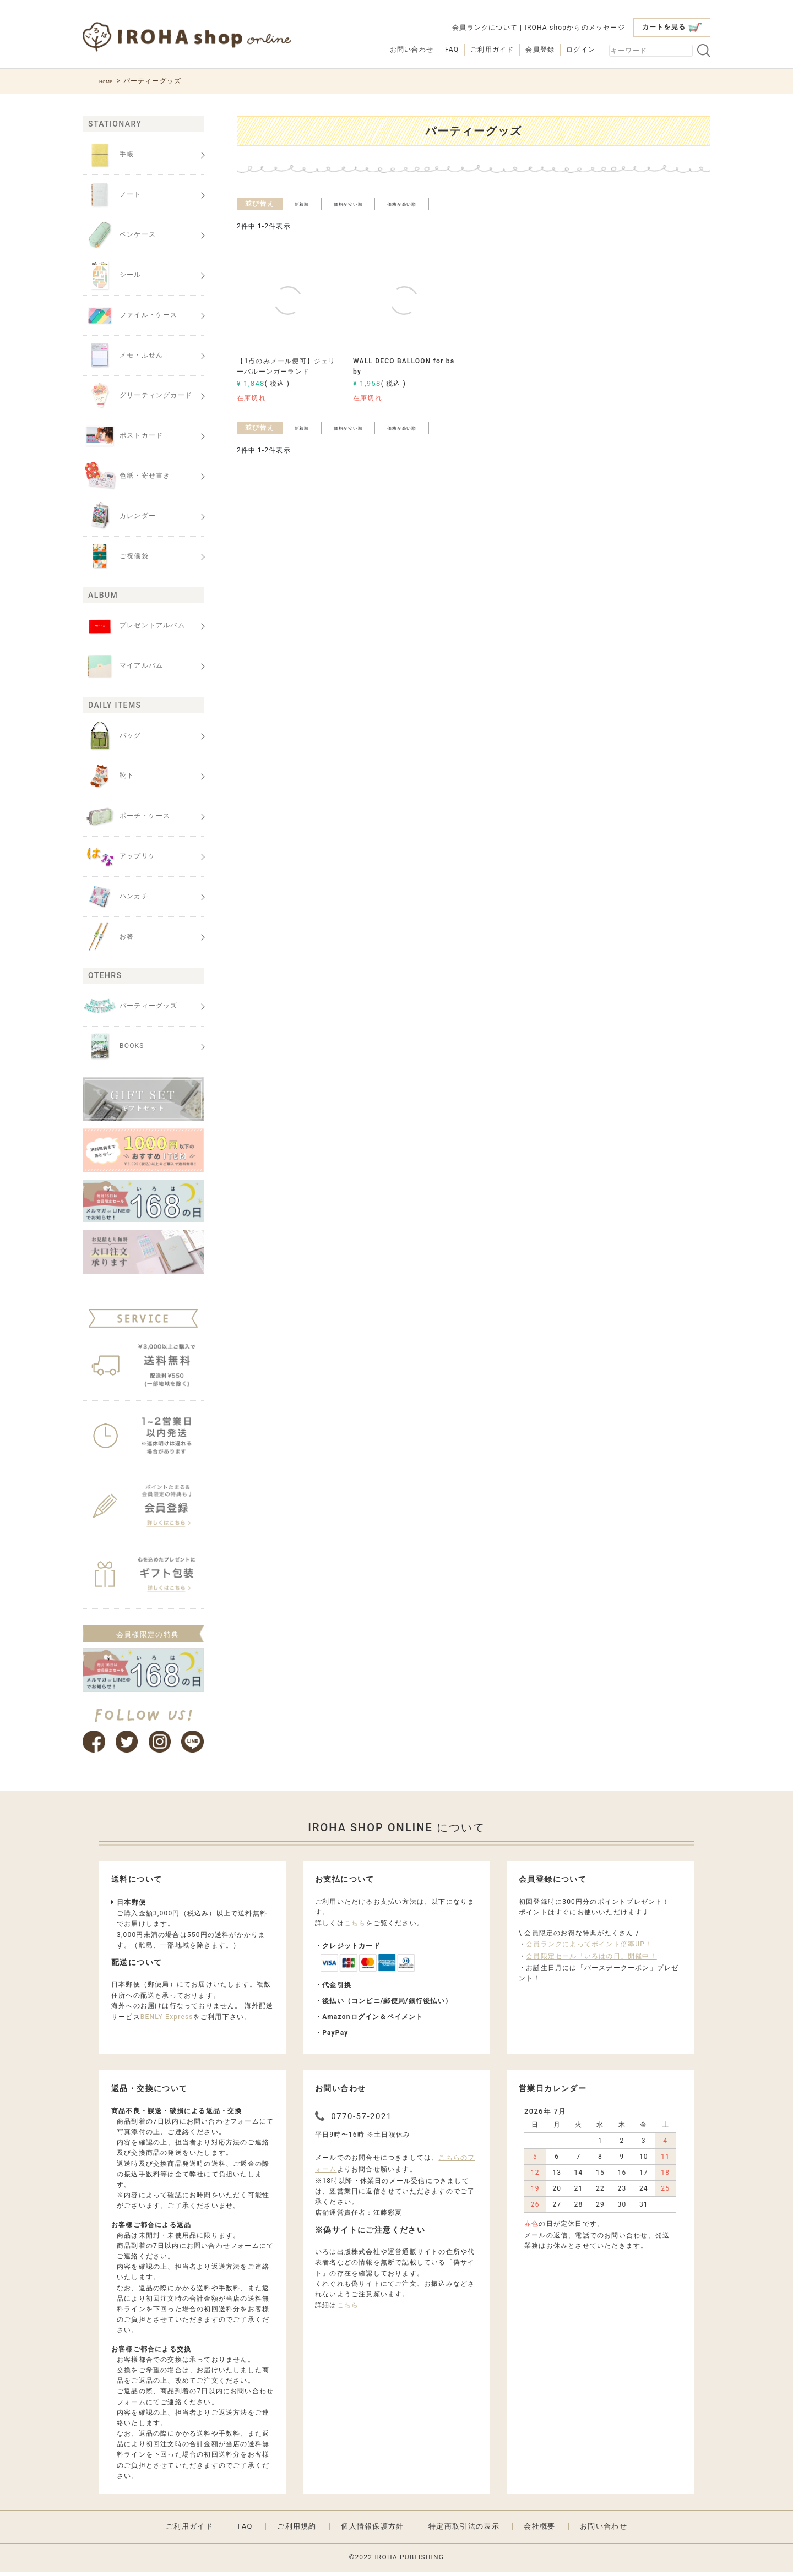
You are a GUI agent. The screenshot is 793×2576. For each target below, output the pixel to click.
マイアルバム (123, 666)
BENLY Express (166, 2020)
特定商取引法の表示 (463, 2530)
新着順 (306, 204)
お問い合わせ (411, 49)
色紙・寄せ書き (126, 476)
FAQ (452, 49)
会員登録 (540, 49)
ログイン (580, 49)
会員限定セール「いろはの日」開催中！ (591, 1960)
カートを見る (672, 27)
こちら (355, 1927)
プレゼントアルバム (134, 626)
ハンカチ (116, 897)
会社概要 (539, 2530)
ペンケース (119, 235)
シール (112, 275)
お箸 (108, 937)
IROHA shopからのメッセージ (574, 27)
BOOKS (113, 1046)
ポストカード (123, 436)
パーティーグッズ (130, 1006)
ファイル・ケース (130, 315)
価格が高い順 (434, 204)
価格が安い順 (364, 204)
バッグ (112, 736)
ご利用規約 (297, 2530)
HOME (110, 81)
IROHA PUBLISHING (409, 2561)
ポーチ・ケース (126, 816)
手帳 (108, 155)
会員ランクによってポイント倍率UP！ (589, 1948)
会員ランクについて (485, 27)
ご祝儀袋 (116, 556)
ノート (112, 195)
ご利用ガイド (492, 49)
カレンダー (119, 516)
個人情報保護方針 (372, 2530)
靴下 (108, 776)
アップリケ (119, 856)
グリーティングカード (137, 396)
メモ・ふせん (123, 356)
